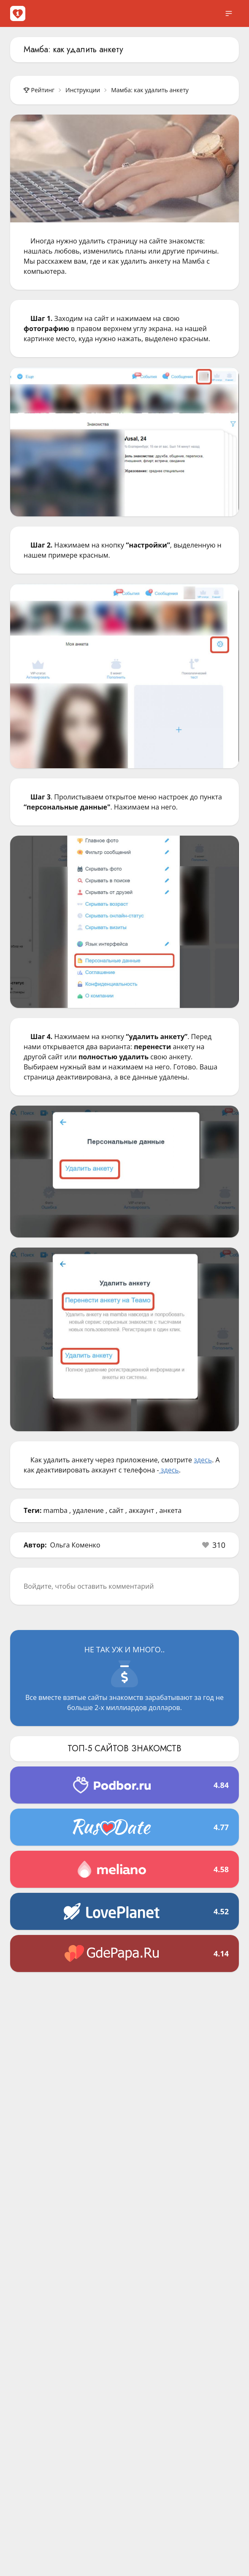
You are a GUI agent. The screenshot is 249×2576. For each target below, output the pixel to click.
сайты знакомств (115, 1697)
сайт (116, 1510)
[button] (213, 1545)
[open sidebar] (229, 13)
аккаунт (141, 1510)
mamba (55, 1510)
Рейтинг (39, 90)
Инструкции (82, 90)
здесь (203, 1459)
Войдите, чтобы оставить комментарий (89, 1586)
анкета (170, 1510)
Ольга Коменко (75, 1545)
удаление (88, 1510)
